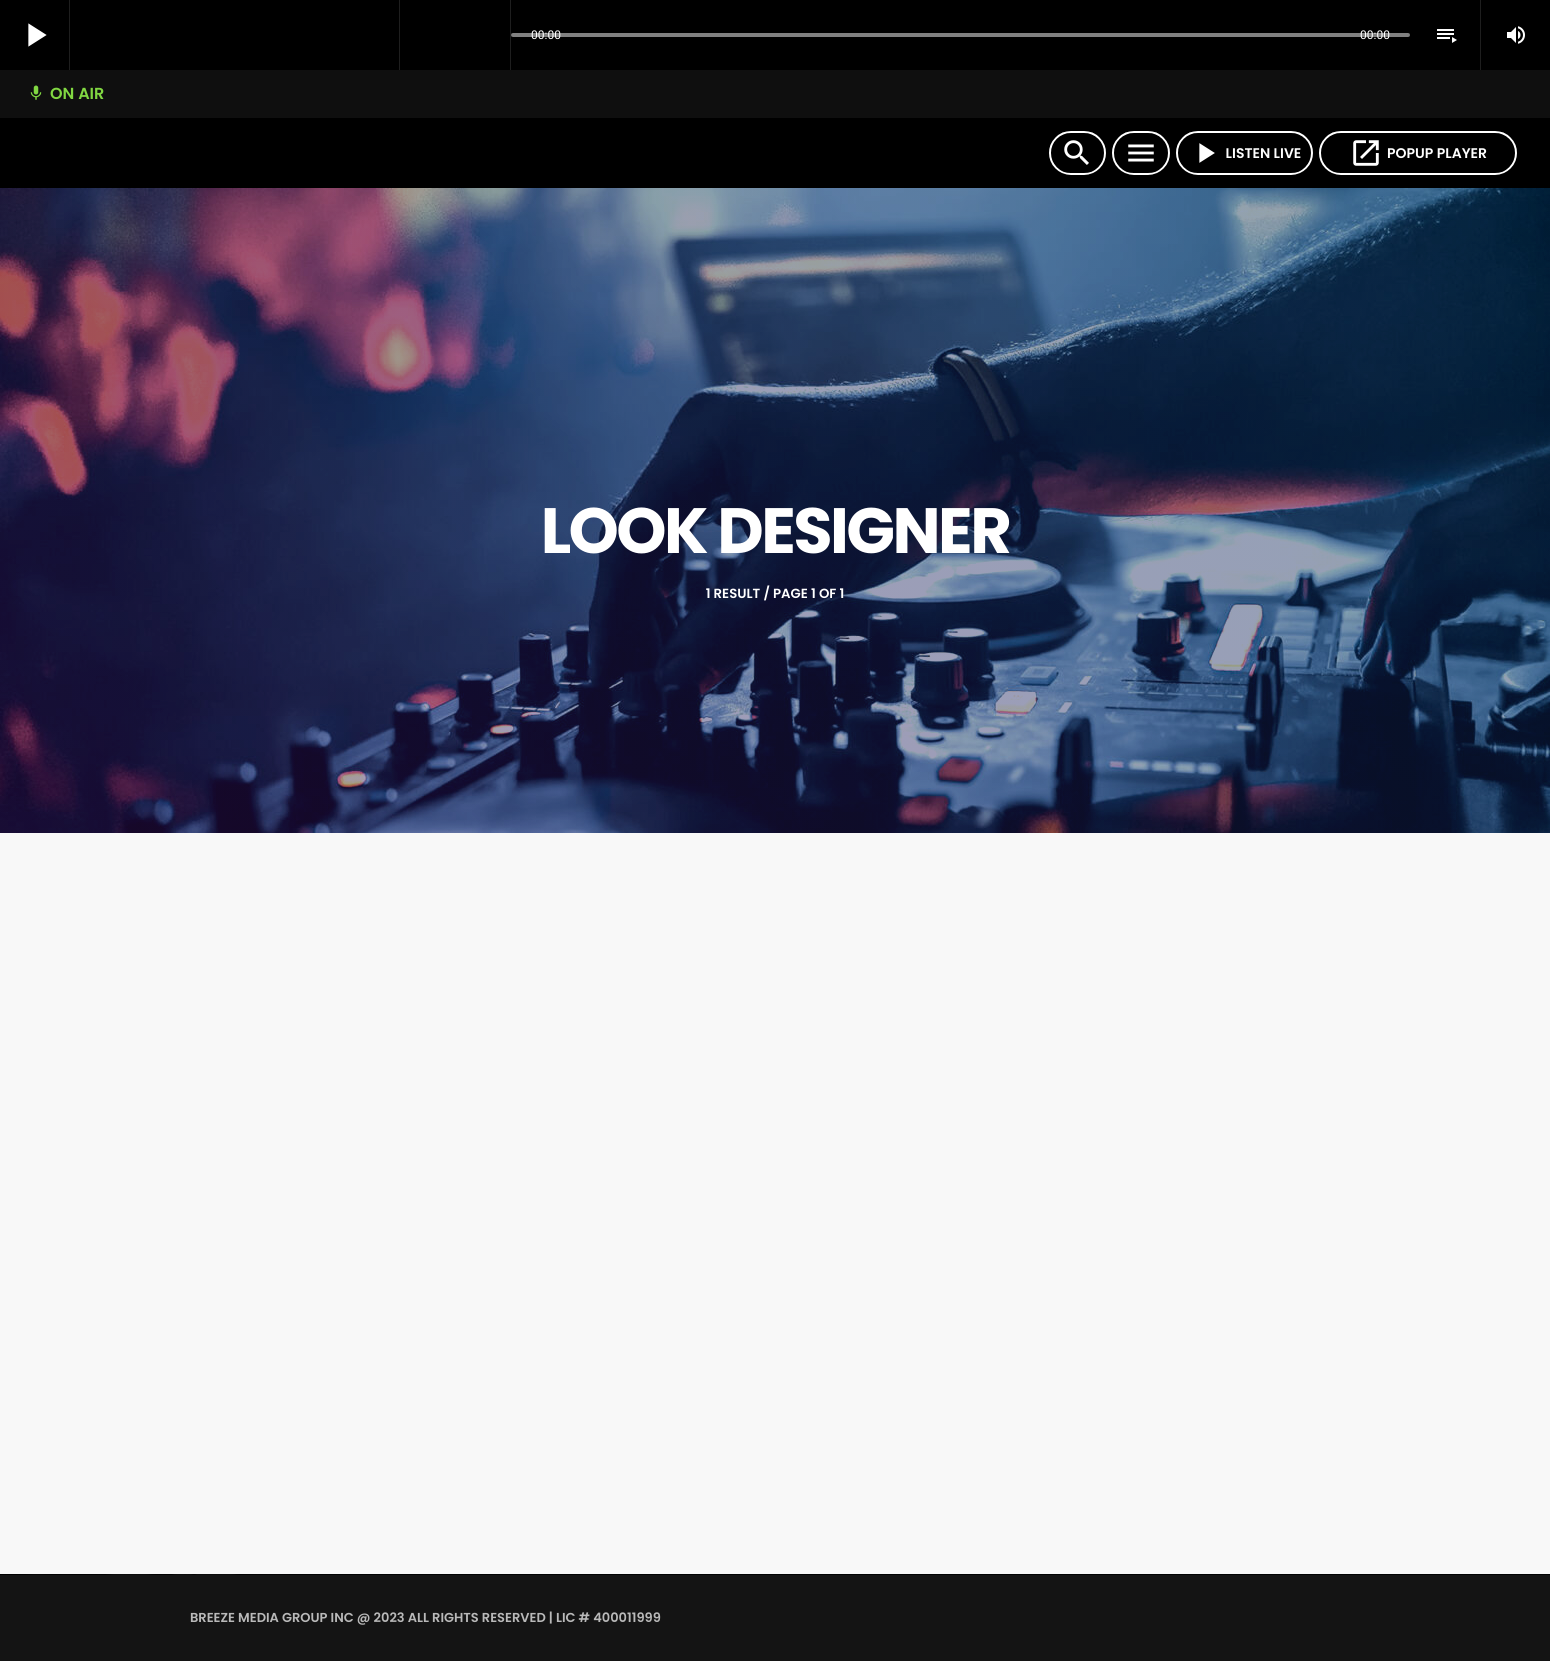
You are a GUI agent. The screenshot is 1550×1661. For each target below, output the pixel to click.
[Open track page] (490, 36)
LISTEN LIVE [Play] (1245, 153)
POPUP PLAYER (1418, 153)
